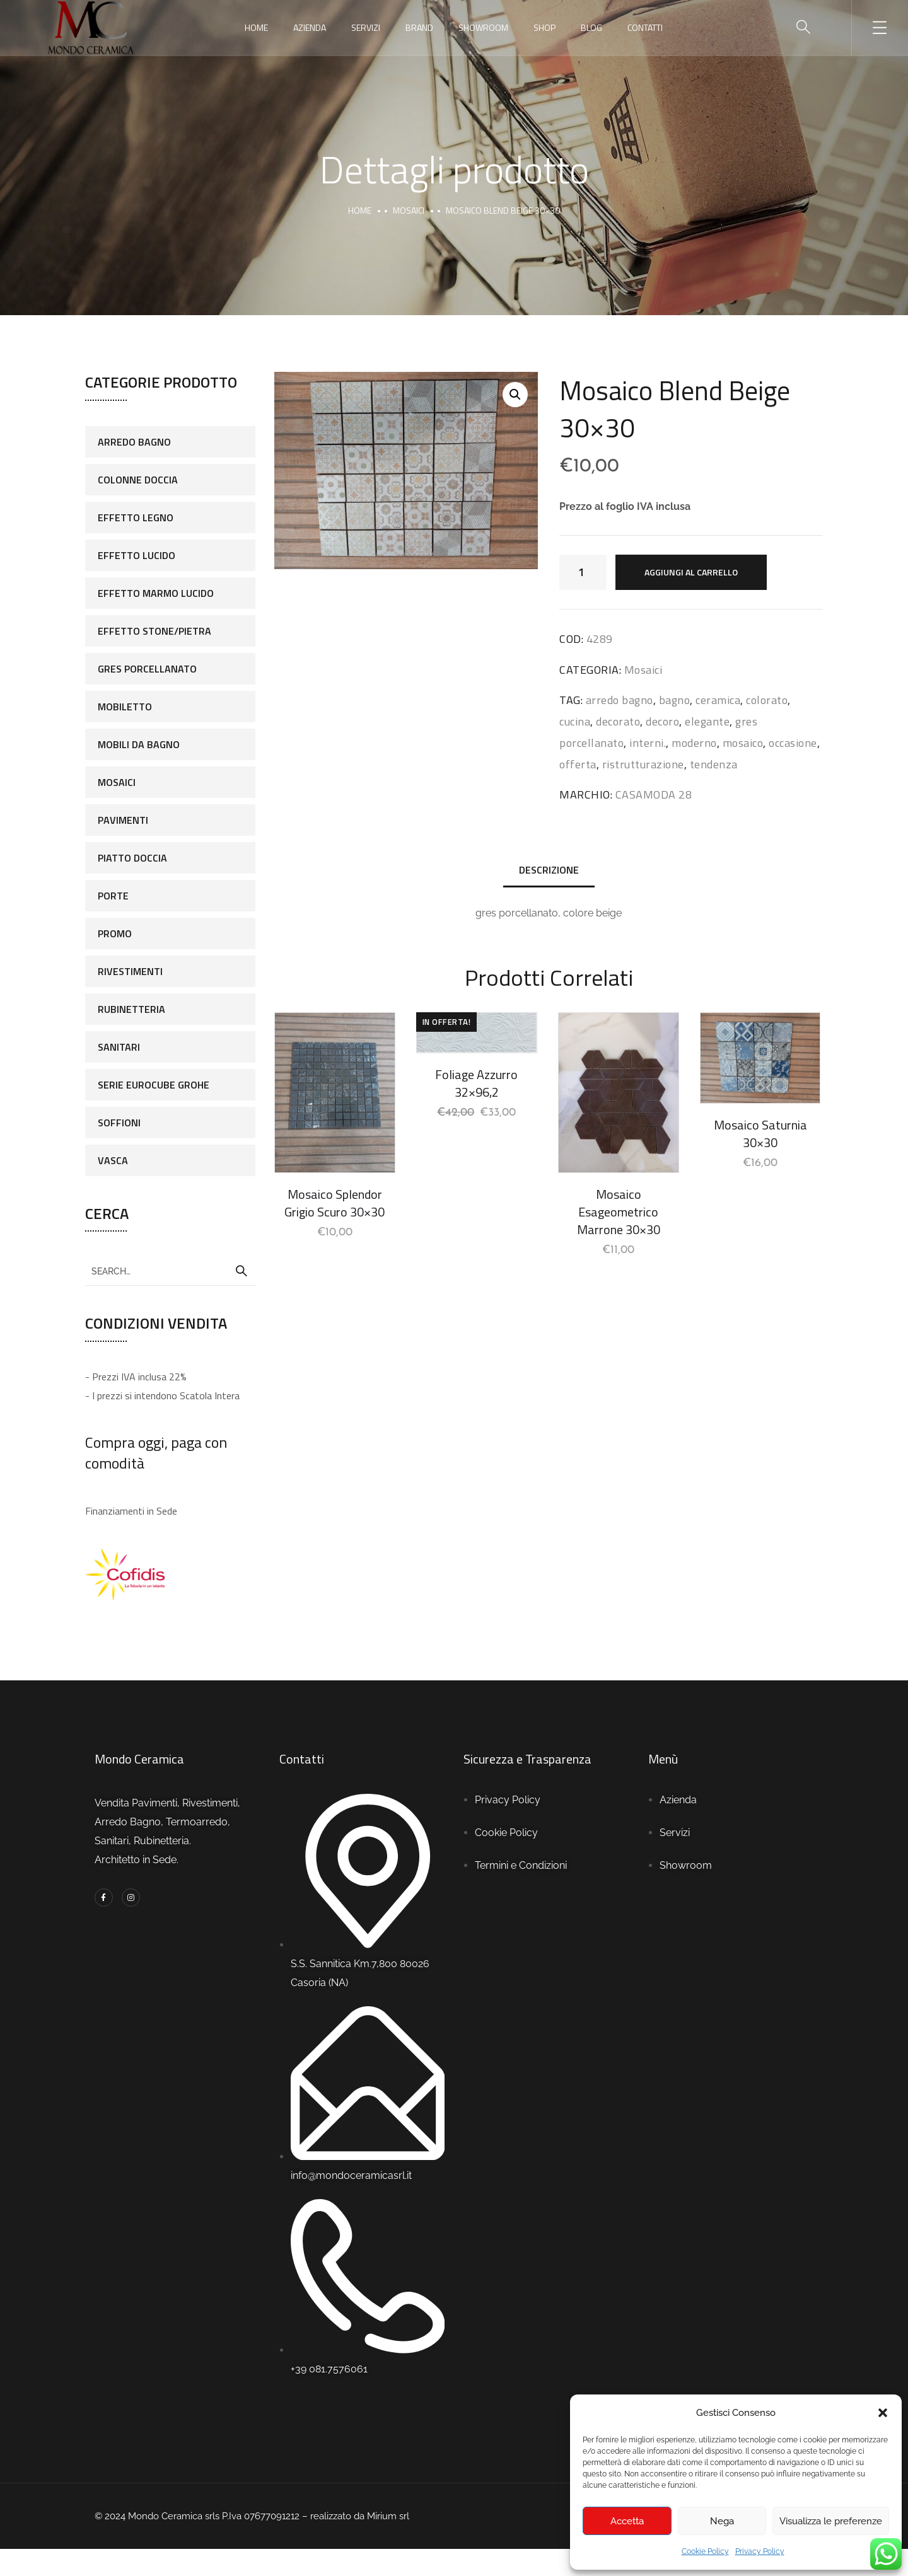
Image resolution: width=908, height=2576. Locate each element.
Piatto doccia (132, 857)
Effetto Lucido (136, 555)
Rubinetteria (131, 1009)
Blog (591, 27)
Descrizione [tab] (549, 869)
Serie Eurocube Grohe (153, 1084)
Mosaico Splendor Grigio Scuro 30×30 (334, 1203)
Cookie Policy (705, 2551)
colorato (767, 699)
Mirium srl (389, 2516)
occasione (793, 742)
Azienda (309, 27)
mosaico (743, 742)
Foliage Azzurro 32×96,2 (476, 1083)
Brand (419, 27)
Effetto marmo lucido (156, 593)
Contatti (645, 27)
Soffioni (119, 1122)
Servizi (365, 27)
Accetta (627, 2521)
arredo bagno (619, 699)
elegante (707, 721)
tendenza (714, 764)
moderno (694, 742)
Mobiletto (125, 706)
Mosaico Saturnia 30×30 (760, 1133)
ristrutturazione (643, 764)
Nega (722, 2521)
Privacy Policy (759, 2551)
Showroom (483, 27)
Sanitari (119, 1046)
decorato (618, 721)
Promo (115, 933)
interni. (647, 742)
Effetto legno (135, 517)
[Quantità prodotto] (583, 572)
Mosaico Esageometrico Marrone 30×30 (618, 1211)
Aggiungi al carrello (691, 572)
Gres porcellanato (147, 668)
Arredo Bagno (134, 441)
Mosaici (408, 210)
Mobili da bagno (139, 744)
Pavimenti (123, 820)
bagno (674, 699)
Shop (544, 27)
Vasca (113, 1160)
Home (256, 27)
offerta (578, 764)
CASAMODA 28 (653, 794)
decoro (662, 721)
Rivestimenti (130, 971)
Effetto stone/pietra (154, 630)
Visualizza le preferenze (830, 2521)
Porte (113, 895)
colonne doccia (138, 479)
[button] (882, 2412)
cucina (574, 721)
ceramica (718, 699)
